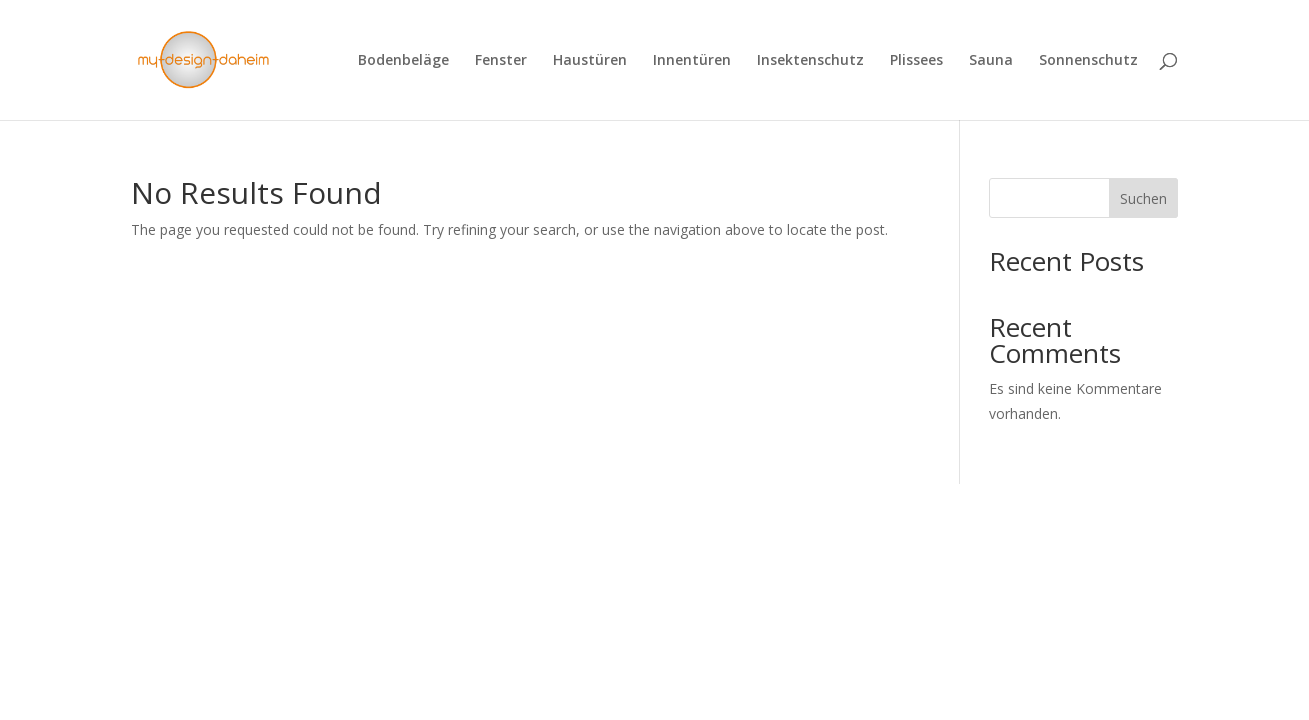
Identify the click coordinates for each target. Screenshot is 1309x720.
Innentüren (692, 61)
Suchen (1143, 198)
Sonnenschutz (1088, 61)
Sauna (991, 61)
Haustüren (590, 61)
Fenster (501, 61)
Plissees (916, 61)
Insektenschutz (810, 61)
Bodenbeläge (403, 61)
